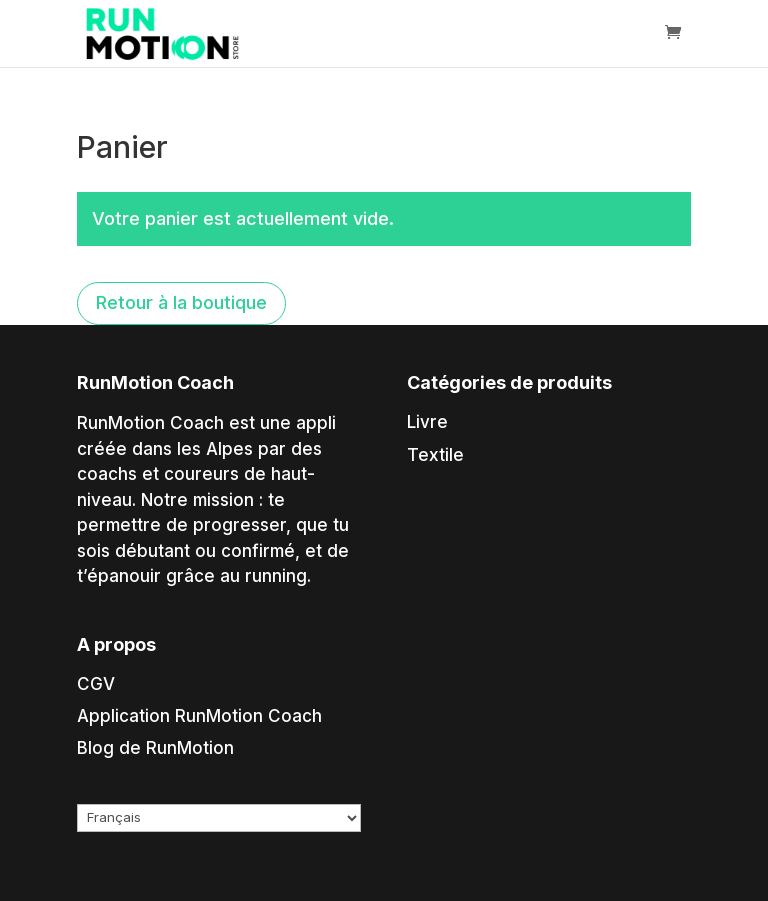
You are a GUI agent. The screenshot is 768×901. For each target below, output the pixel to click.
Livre (427, 422)
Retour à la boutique (181, 302)
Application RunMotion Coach (199, 716)
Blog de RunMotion (155, 748)
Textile (435, 455)
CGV (96, 684)
